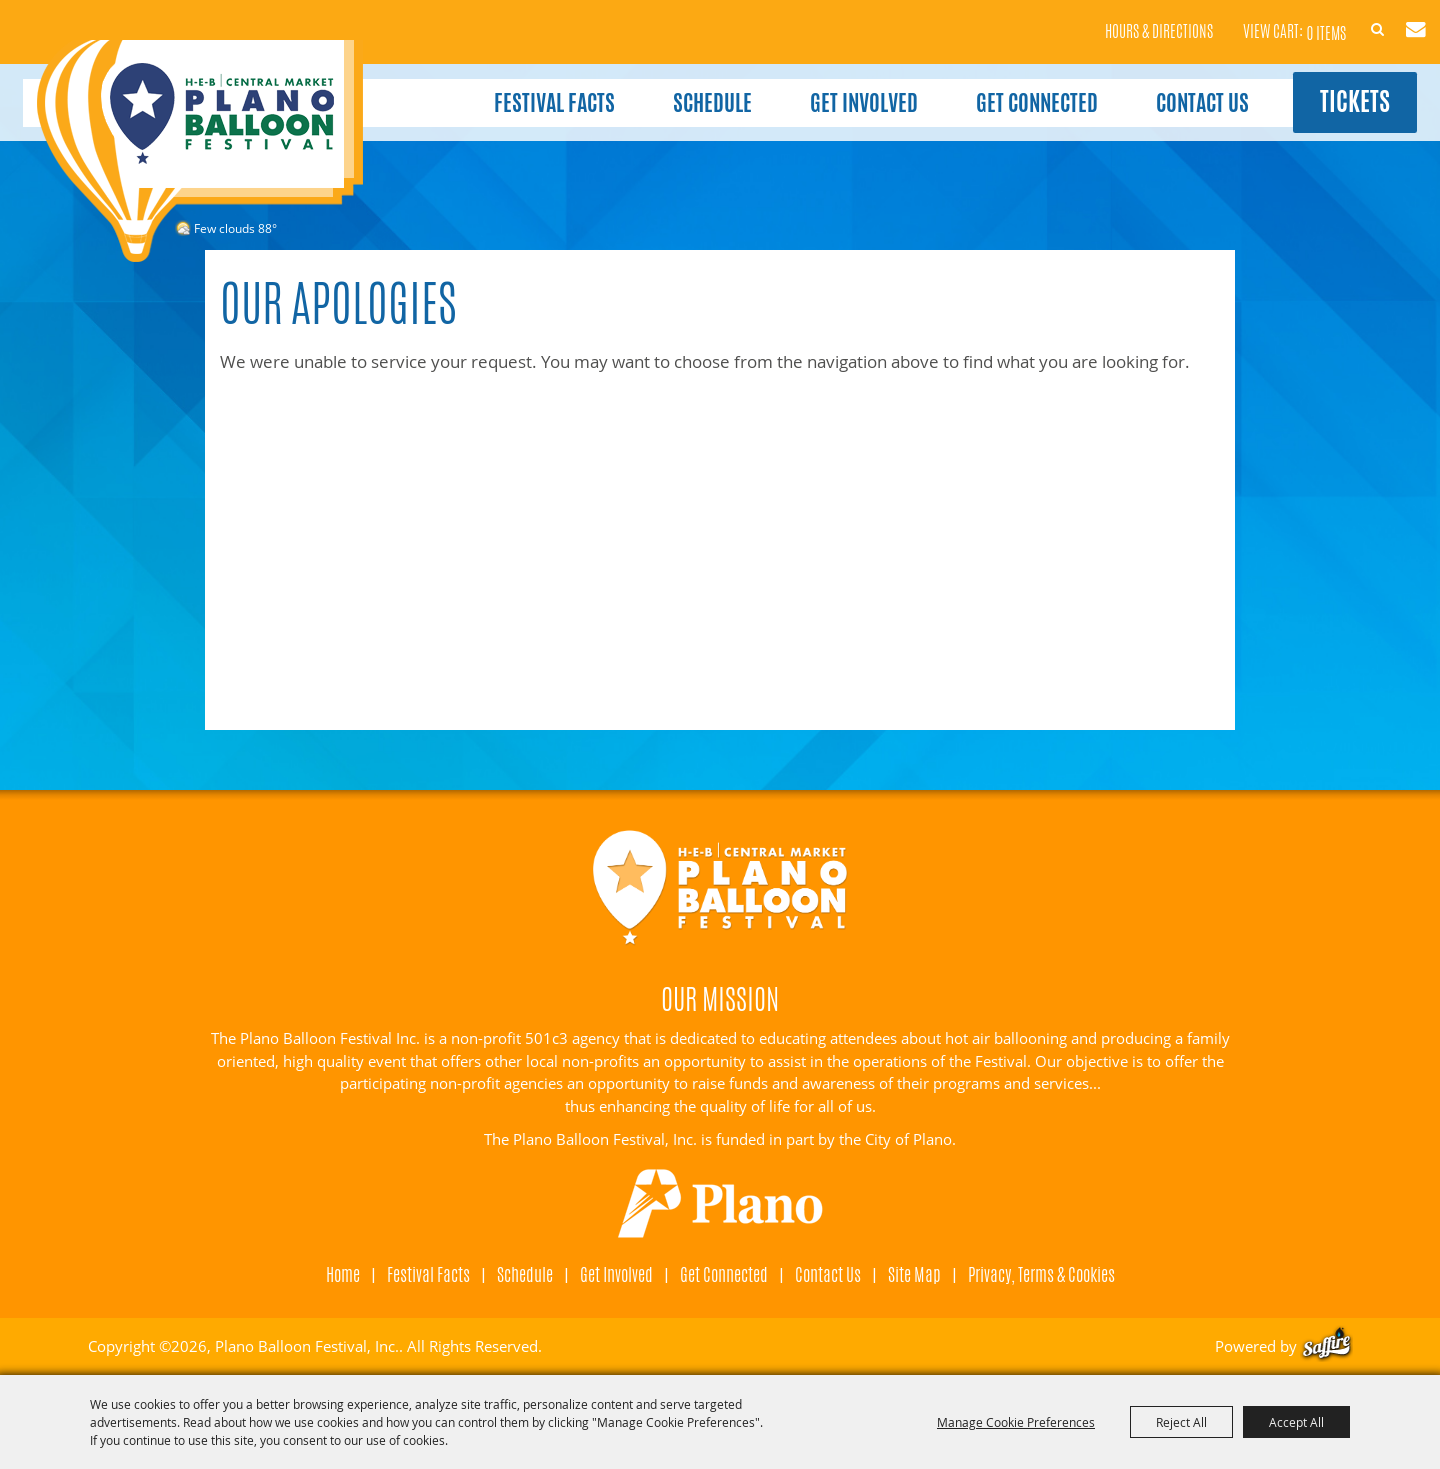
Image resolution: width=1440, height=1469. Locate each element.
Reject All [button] (1181, 1422)
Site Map (914, 1274)
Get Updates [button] (1392, 18)
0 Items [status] (1281, 19)
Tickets (1336, 89)
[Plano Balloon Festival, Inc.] (199, 151)
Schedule (684, 88)
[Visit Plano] (720, 1204)
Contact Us (1174, 88)
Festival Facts (526, 88)
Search (1345, 18)
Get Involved (836, 88)
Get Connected (1009, 88)
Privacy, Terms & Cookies (1041, 1274)
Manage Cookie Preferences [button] (1016, 1422)
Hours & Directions (1115, 20)
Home (343, 1274)
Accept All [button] (1296, 1422)
